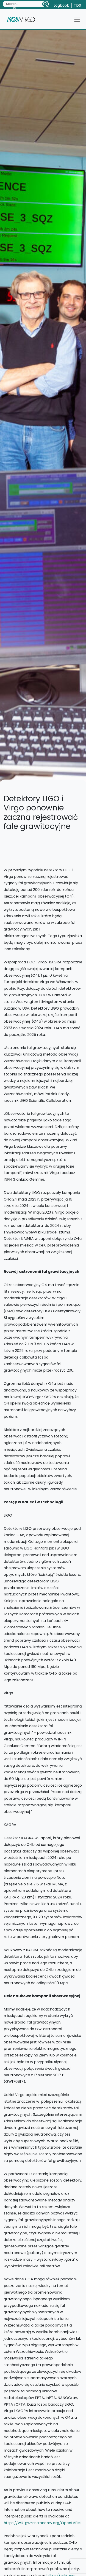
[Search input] (24, 4)
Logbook (61, 5)
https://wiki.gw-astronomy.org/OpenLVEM (42, 2522)
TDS (77, 5)
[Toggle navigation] (77, 19)
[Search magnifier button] (45, 4)
